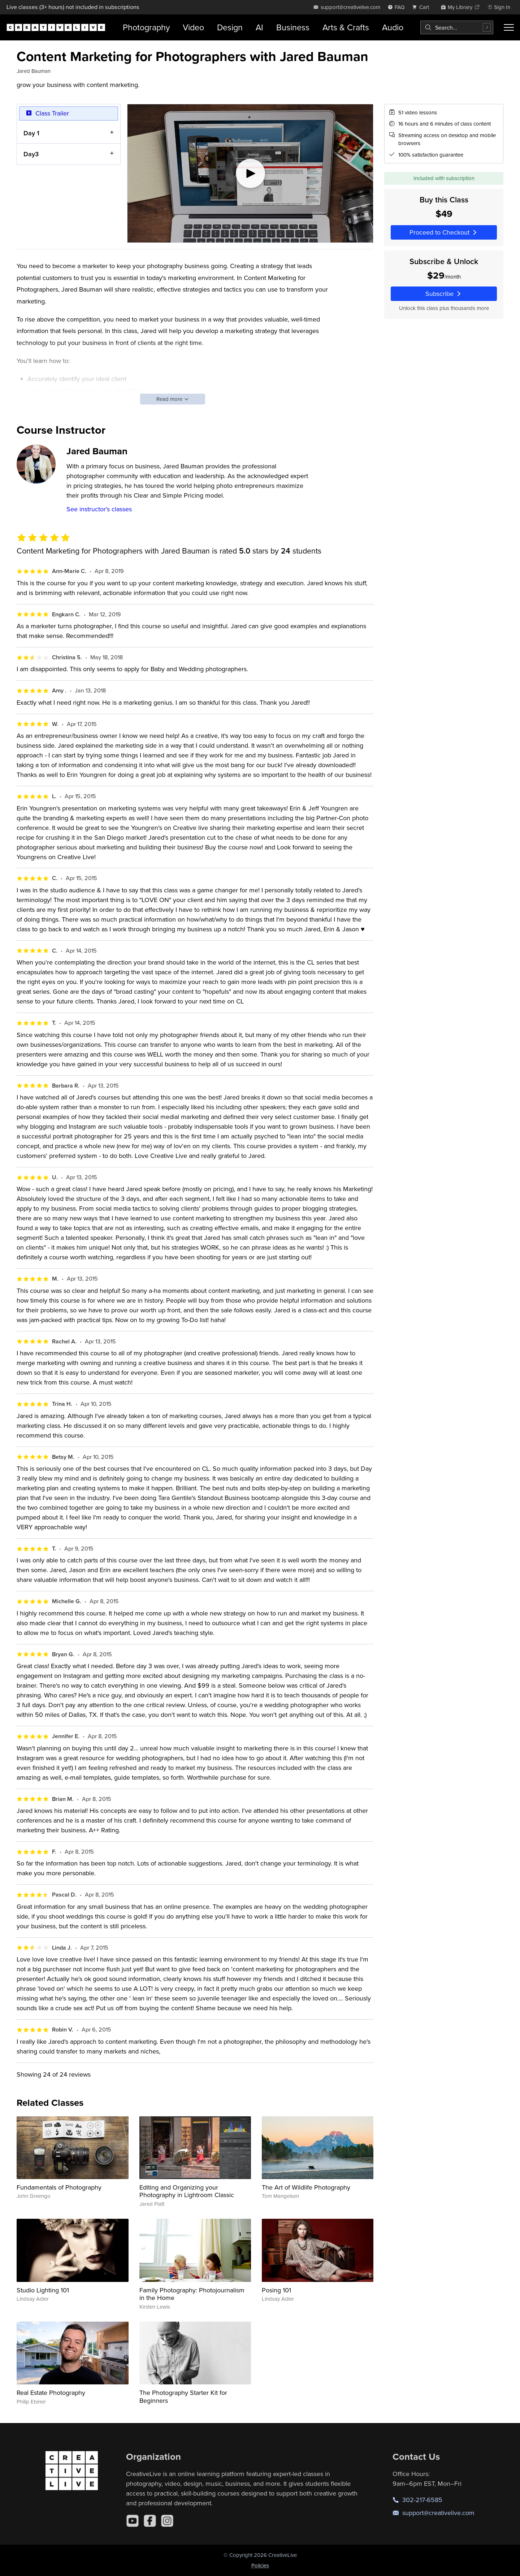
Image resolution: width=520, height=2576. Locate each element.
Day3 (31, 153)
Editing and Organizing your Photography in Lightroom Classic (186, 2191)
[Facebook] (149, 2520)
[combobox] (457, 27)
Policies (260, 2565)
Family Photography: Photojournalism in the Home (191, 2294)
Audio (392, 27)
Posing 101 (276, 2290)
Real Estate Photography (51, 2392)
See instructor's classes (99, 508)
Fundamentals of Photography (59, 2187)
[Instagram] (167, 2520)
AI (259, 27)
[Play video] (250, 173)
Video (193, 27)
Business (292, 27)
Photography (146, 27)
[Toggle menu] (509, 27)
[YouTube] (132, 2520)
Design (230, 27)
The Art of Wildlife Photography (306, 2187)
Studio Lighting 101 (43, 2290)
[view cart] (422, 7)
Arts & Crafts (345, 27)
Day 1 (31, 132)
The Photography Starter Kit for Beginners (183, 2396)
